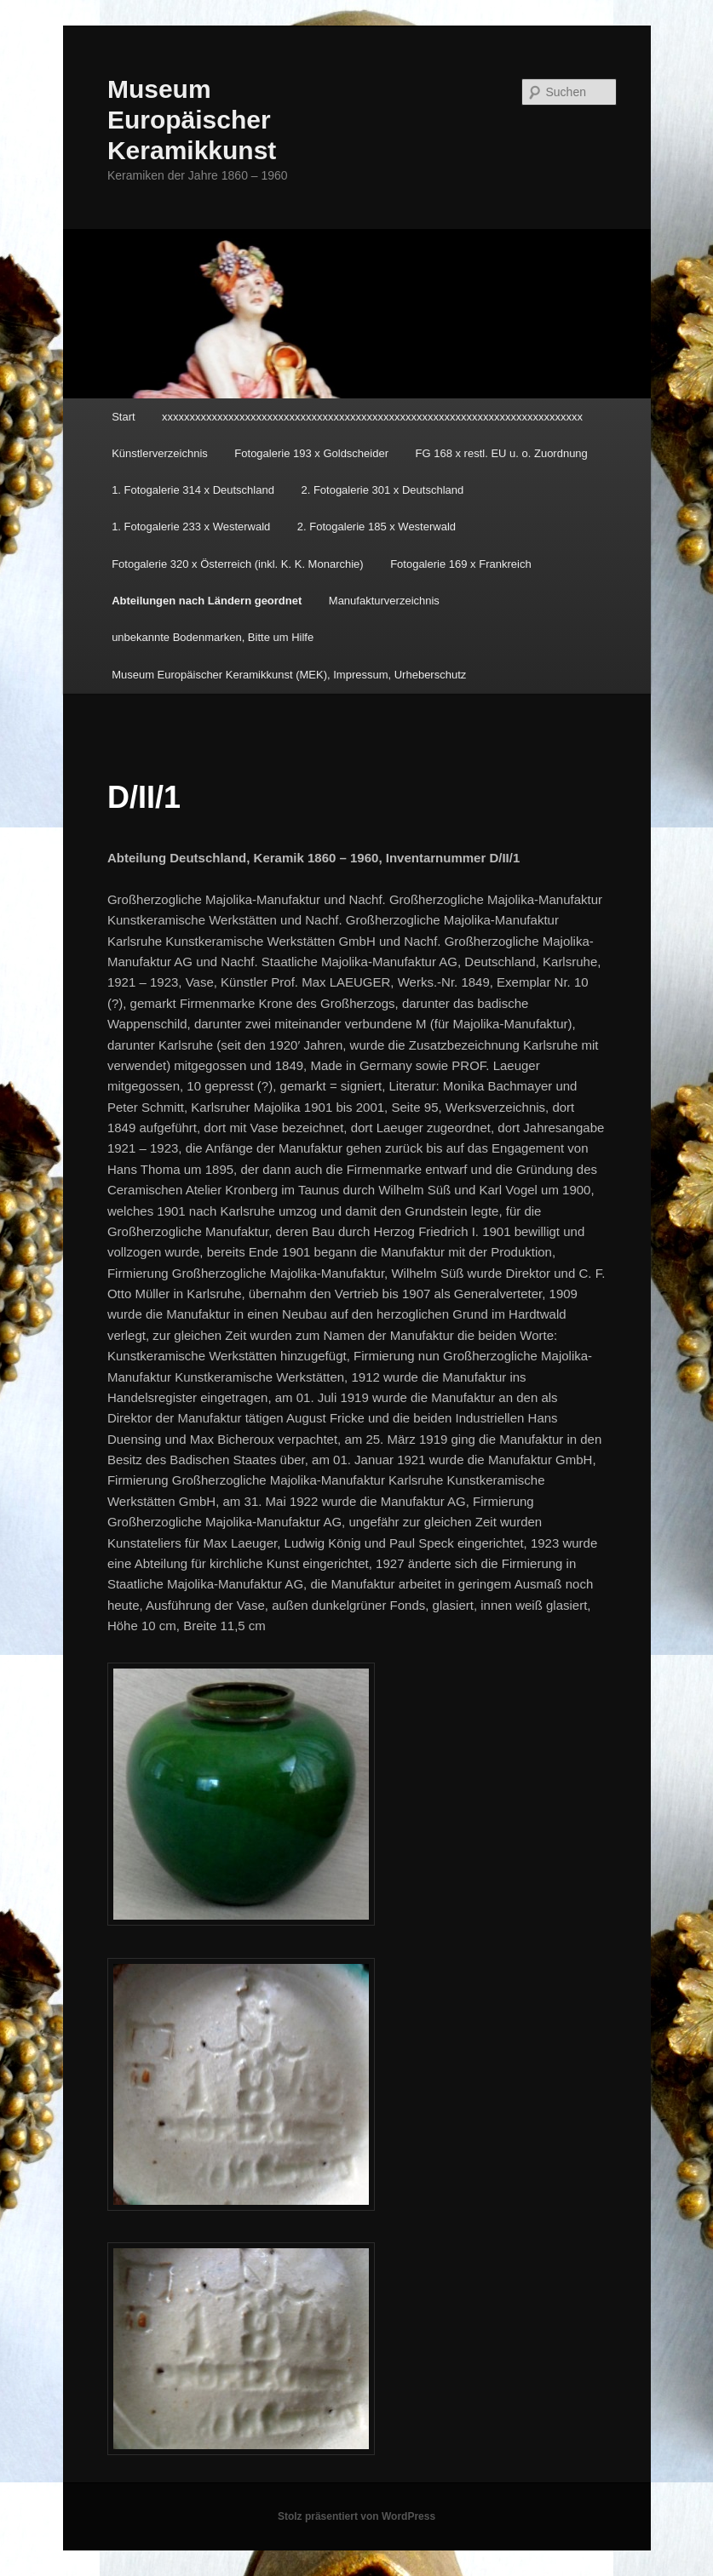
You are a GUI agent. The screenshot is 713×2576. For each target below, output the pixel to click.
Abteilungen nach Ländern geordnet (207, 600)
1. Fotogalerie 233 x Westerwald (191, 526)
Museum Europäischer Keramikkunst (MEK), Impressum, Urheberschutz (289, 674)
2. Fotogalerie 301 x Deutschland (382, 490)
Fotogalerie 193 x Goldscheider (311, 453)
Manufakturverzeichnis (384, 600)
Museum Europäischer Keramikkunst (191, 119)
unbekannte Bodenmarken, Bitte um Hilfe (212, 637)
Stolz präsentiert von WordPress (356, 2516)
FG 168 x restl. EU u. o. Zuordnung (502, 453)
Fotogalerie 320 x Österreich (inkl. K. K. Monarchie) (238, 564)
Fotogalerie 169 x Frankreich (460, 564)
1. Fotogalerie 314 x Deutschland (193, 490)
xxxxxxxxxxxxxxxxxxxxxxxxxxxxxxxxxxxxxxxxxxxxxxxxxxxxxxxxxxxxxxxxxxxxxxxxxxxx (372, 416)
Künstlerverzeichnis (160, 453)
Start (123, 416)
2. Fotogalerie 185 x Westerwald (376, 526)
